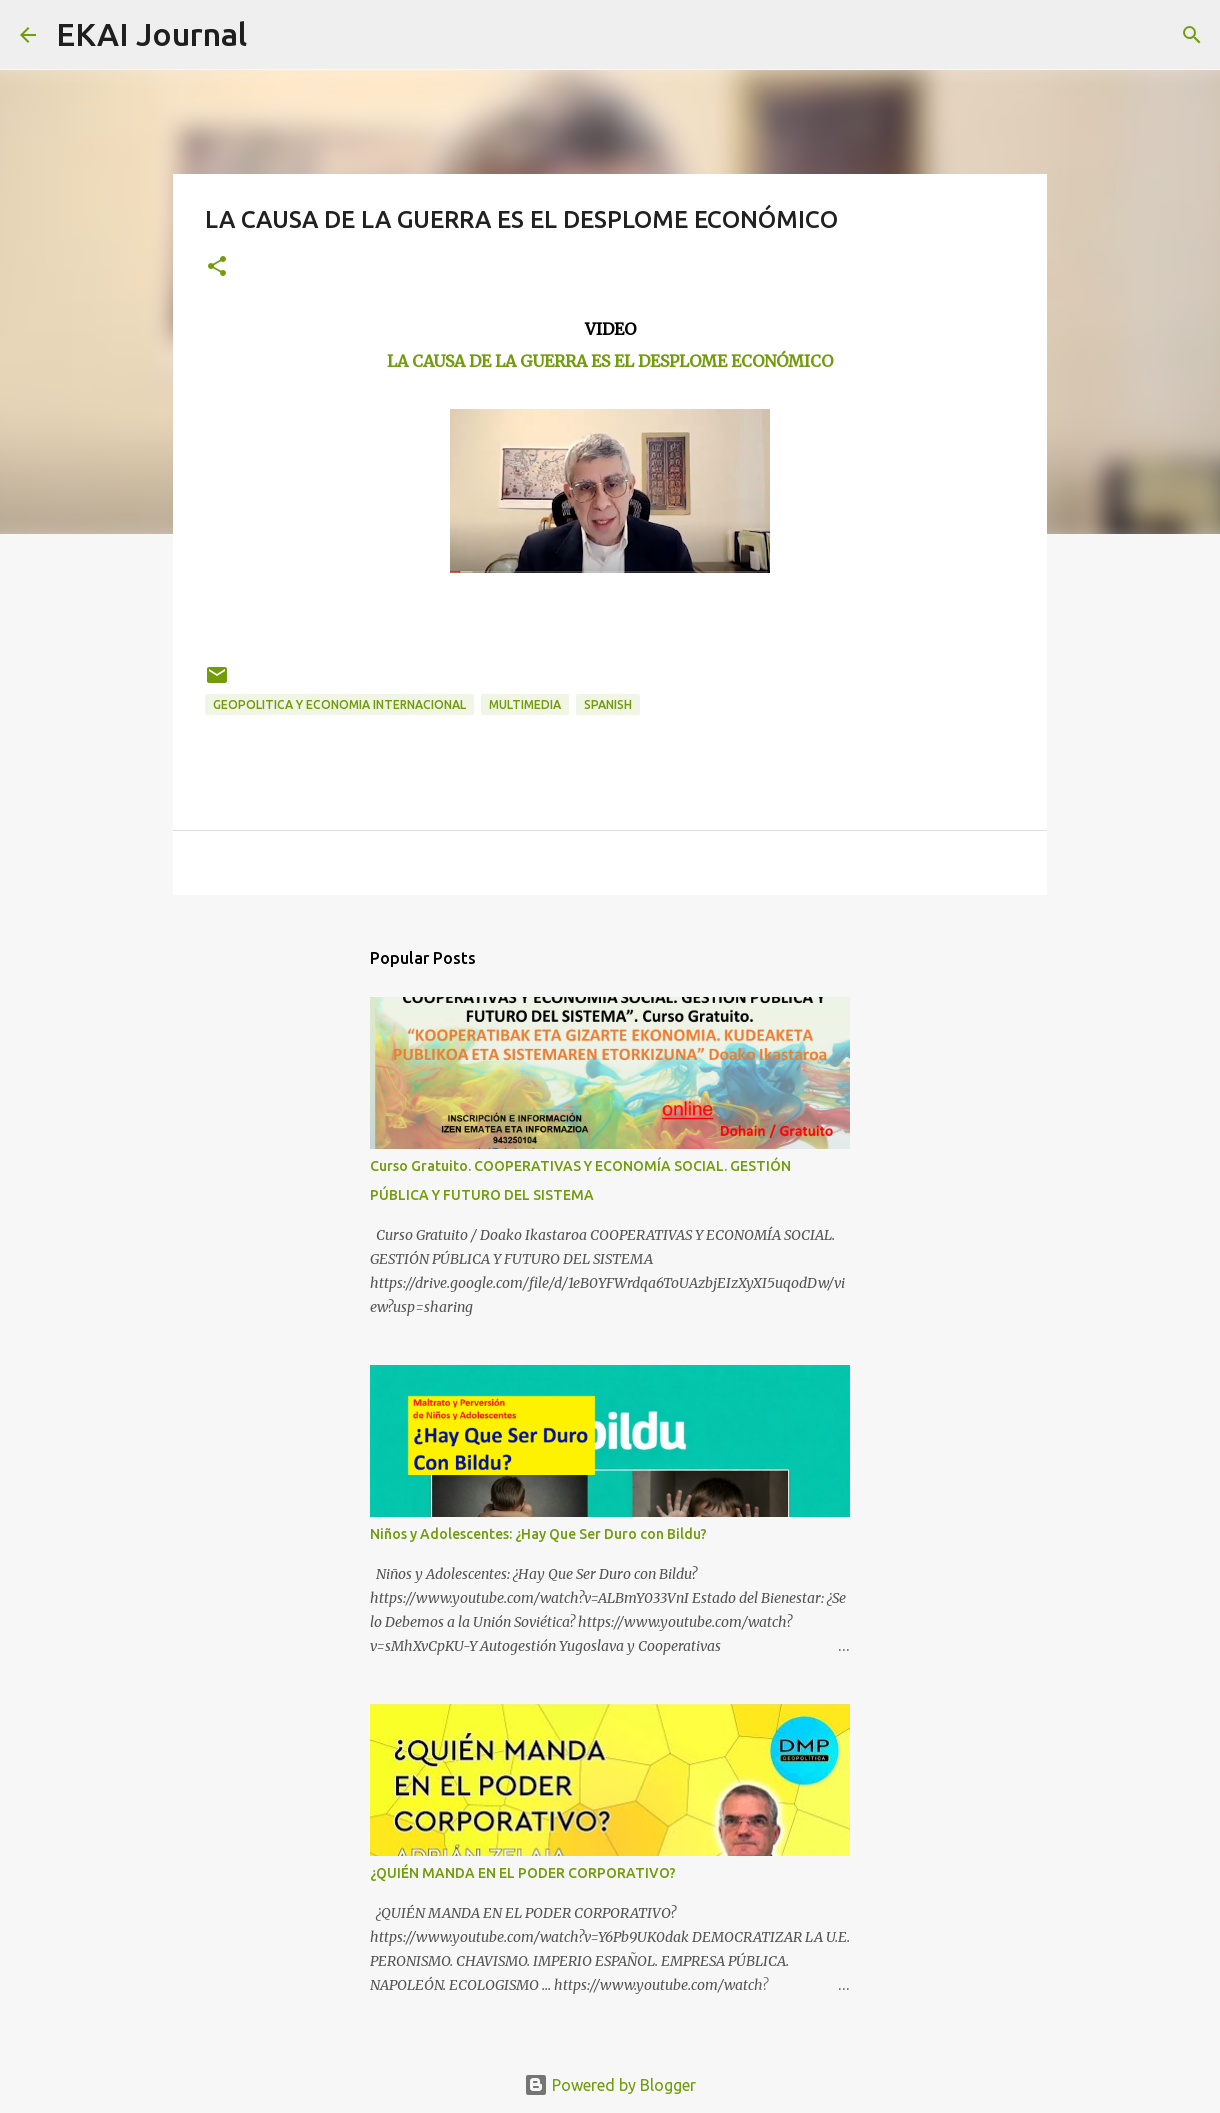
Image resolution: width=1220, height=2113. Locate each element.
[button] (217, 267)
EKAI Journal (151, 34)
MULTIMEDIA (525, 704)
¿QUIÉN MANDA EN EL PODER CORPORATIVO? (523, 1873)
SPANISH (608, 704)
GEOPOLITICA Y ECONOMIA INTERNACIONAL (339, 704)
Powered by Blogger (610, 2085)
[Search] (275, 35)
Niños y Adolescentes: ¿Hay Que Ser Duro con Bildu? (538, 1534)
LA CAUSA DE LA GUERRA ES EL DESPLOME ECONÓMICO (610, 361)
